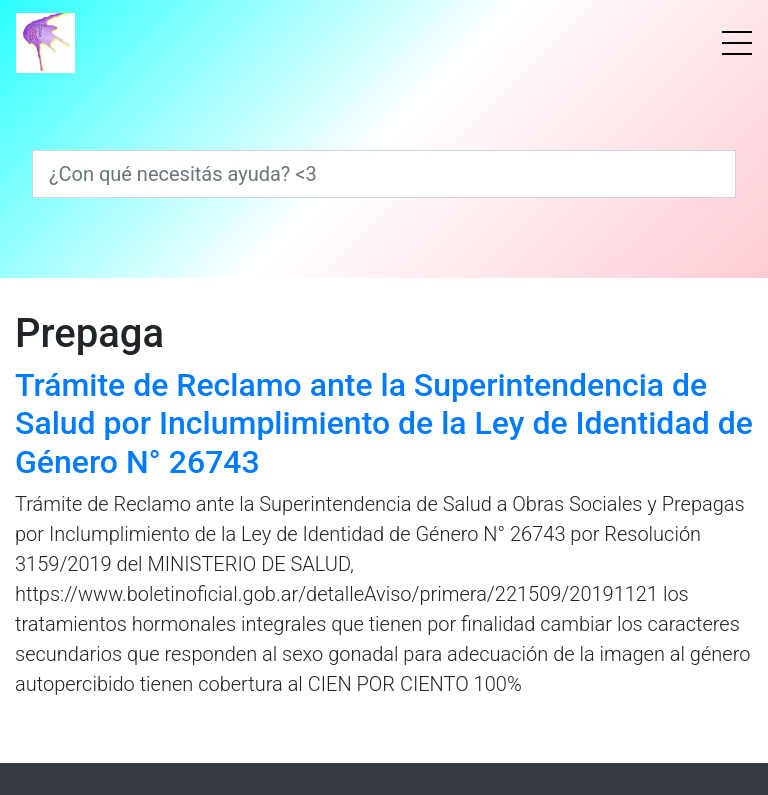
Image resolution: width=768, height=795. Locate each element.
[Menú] (737, 43)
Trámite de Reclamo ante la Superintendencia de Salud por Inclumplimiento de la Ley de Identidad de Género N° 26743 (384, 423)
